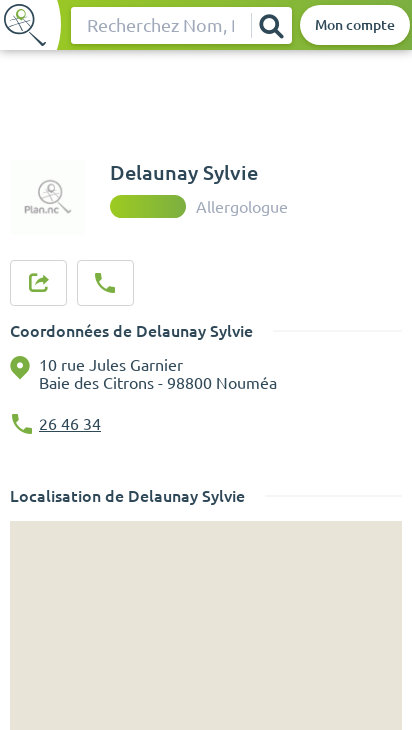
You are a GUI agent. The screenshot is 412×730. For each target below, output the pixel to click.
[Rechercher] (271, 25)
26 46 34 (70, 424)
